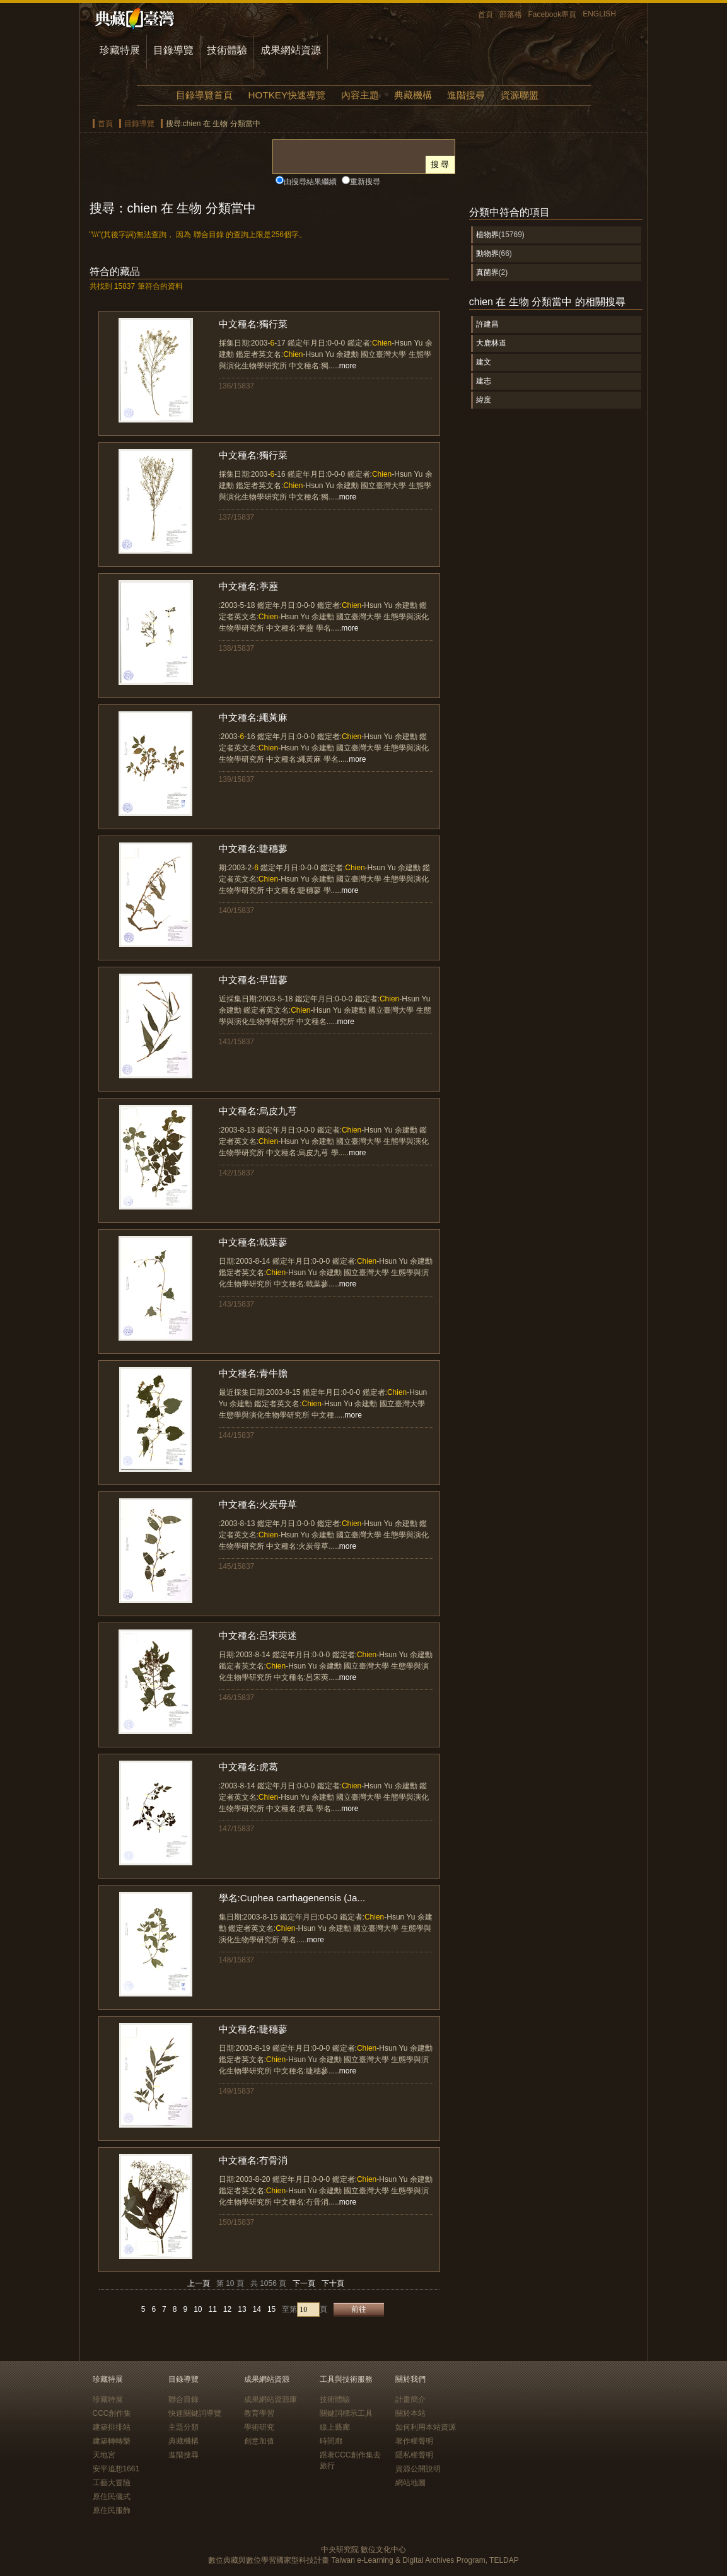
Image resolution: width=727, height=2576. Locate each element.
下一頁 (304, 2283)
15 (271, 2309)
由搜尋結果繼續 (310, 181)
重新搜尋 (365, 181)
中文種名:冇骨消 (253, 2160)
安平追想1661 (116, 2468)
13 (242, 2309)
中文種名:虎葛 (248, 1766)
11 (213, 2309)
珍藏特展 (120, 50)
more (347, 365)
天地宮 (104, 2455)
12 (227, 2309)
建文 (483, 362)
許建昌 (487, 324)
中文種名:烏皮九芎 (258, 1110)
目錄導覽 (173, 50)
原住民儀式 (112, 2496)
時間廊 (331, 2441)
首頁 (485, 14)
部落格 (510, 14)
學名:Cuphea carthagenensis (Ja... (292, 1897)
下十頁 (333, 2283)
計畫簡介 (410, 2399)
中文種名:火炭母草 (258, 1504)
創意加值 (259, 2441)
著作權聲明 (414, 2441)
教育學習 (259, 2413)
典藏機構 (413, 95)
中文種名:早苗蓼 (253, 979)
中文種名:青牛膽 (253, 1373)
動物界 (487, 253)
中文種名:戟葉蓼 (253, 1242)
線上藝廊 (335, 2427)
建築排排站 (112, 2427)
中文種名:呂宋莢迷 (258, 1635)
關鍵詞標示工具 (346, 2413)
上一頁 (198, 2283)
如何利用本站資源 (425, 2427)
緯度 (483, 399)
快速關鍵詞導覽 (194, 2413)
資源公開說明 (418, 2468)
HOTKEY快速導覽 (286, 95)
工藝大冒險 (112, 2482)
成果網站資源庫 (270, 2399)
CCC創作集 (112, 2413)
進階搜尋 (466, 95)
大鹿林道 (491, 343)
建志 (483, 380)
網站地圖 (410, 2482)
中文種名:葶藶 (248, 586)
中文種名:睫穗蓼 (253, 848)
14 (257, 2309)
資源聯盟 (519, 95)
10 (198, 2309)
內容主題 (360, 95)
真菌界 (487, 272)
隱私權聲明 (414, 2455)
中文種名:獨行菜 (253, 323)
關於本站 (410, 2413)
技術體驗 (227, 50)
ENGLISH (599, 13)
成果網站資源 (290, 50)
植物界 (487, 234)
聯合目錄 (183, 2399)
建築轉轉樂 (112, 2441)
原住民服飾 (112, 2510)
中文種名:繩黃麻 (253, 717)
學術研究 (259, 2427)
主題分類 (183, 2427)
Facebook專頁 (552, 14)
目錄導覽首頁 (204, 95)
